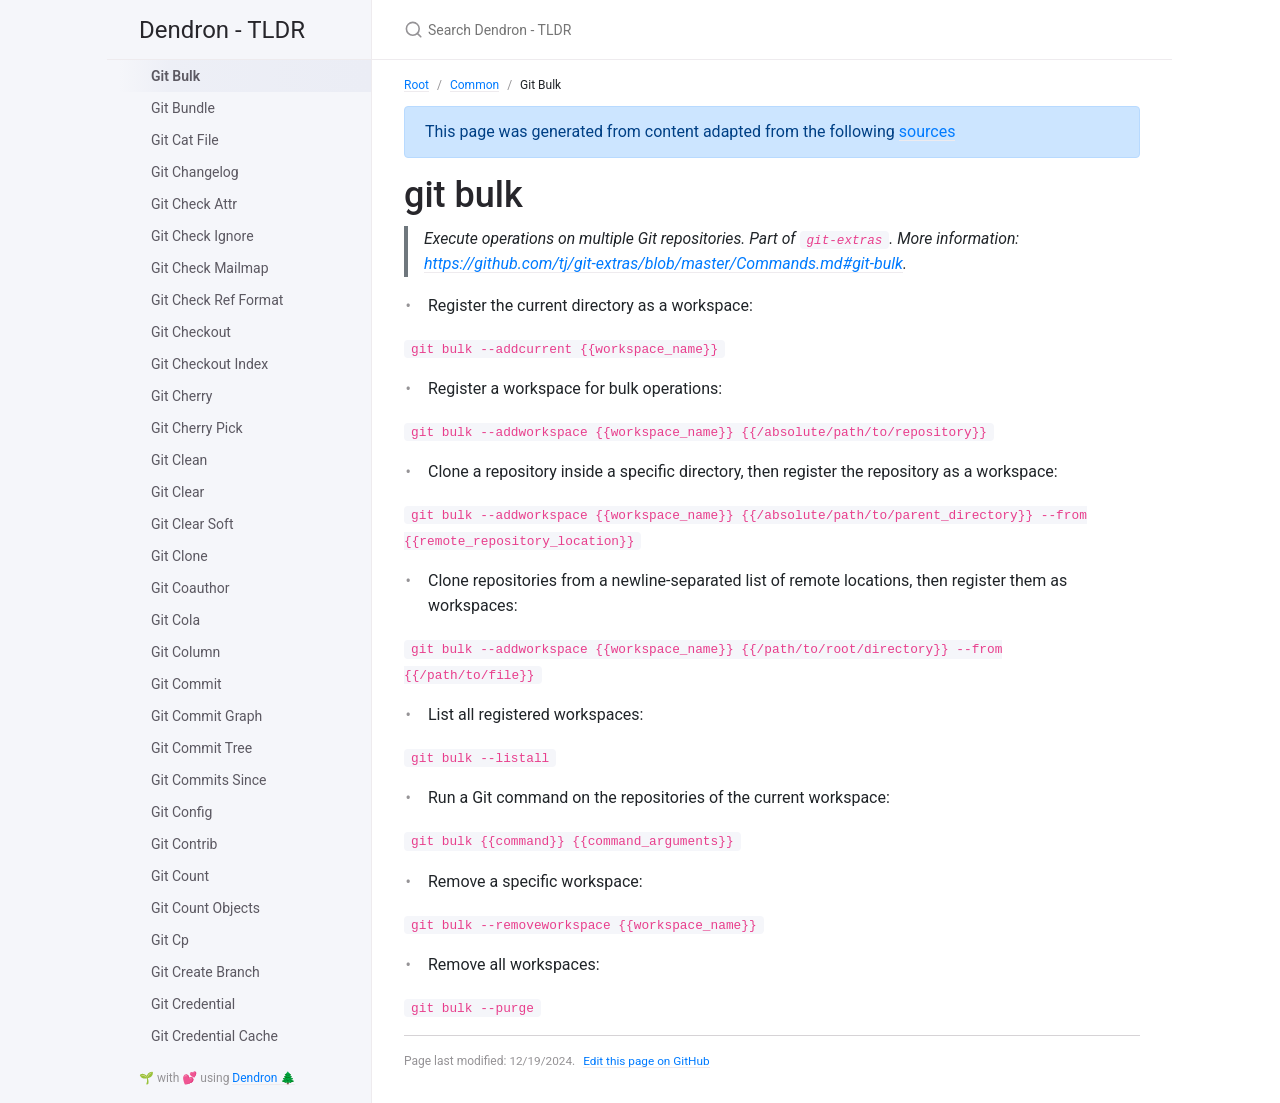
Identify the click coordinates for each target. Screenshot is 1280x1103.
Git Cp (170, 940)
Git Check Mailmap (210, 268)
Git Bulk (175, 76)
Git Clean (179, 460)
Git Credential (193, 1004)
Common (474, 85)
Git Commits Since (209, 780)
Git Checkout (191, 332)
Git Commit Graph (206, 716)
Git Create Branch (205, 972)
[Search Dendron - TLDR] (640, 29)
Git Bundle (183, 108)
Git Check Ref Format (217, 300)
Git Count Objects (205, 908)
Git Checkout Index (209, 364)
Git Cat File (185, 140)
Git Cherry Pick (197, 428)
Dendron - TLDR (222, 30)
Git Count (180, 876)
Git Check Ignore (202, 236)
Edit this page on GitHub (648, 1061)
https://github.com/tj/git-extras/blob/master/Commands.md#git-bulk (663, 263)
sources (927, 131)
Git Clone (179, 556)
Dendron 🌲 (263, 1078)
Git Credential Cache (214, 1036)
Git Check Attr (194, 204)
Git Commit (186, 684)
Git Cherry (181, 396)
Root (416, 85)
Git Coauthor (190, 588)
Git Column (185, 652)
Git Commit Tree (201, 748)
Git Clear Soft (192, 524)
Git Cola (175, 620)
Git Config (181, 812)
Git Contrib (184, 844)
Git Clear (177, 492)
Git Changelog (195, 172)
